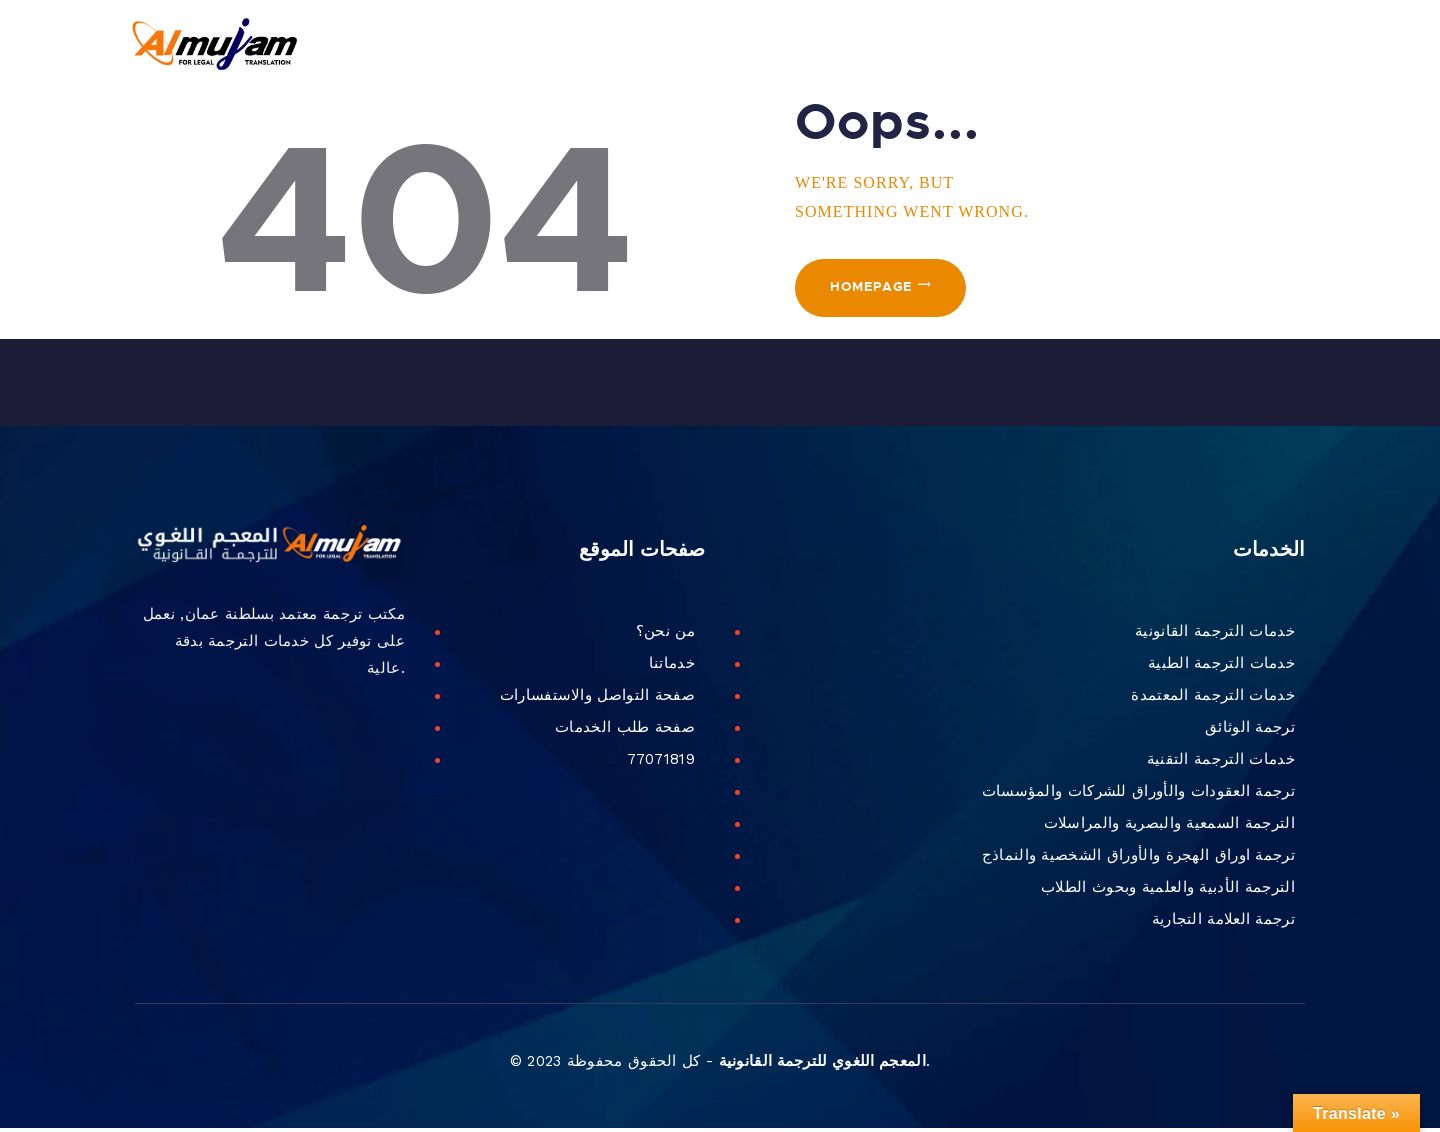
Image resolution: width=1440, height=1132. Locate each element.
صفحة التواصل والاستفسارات (597, 699)
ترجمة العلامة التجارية (1223, 923)
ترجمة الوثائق (1250, 731)
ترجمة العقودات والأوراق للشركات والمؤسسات (1138, 795)
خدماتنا (672, 667)
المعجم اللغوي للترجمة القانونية (822, 1066)
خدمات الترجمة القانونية (1215, 635)
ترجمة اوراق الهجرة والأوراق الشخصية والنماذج (1138, 859)
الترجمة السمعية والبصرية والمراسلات (1169, 827)
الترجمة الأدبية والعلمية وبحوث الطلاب (1168, 891)
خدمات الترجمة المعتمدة (1213, 699)
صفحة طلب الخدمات (625, 731)
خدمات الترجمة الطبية (1221, 667)
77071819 (661, 763)
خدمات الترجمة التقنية (1221, 763)
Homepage (875, 294)
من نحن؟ (665, 635)
